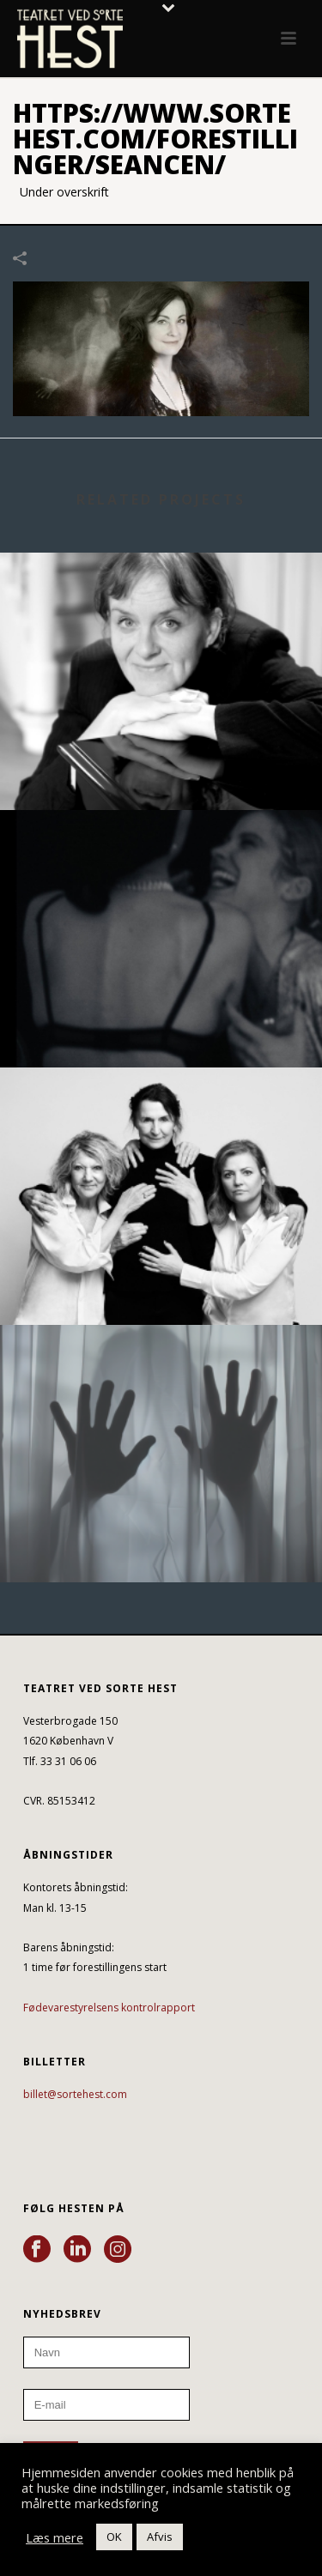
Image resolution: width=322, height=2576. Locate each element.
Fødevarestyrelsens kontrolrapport (109, 2007)
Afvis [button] (160, 2536)
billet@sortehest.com (75, 2094)
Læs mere (54, 2537)
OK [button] (114, 2536)
